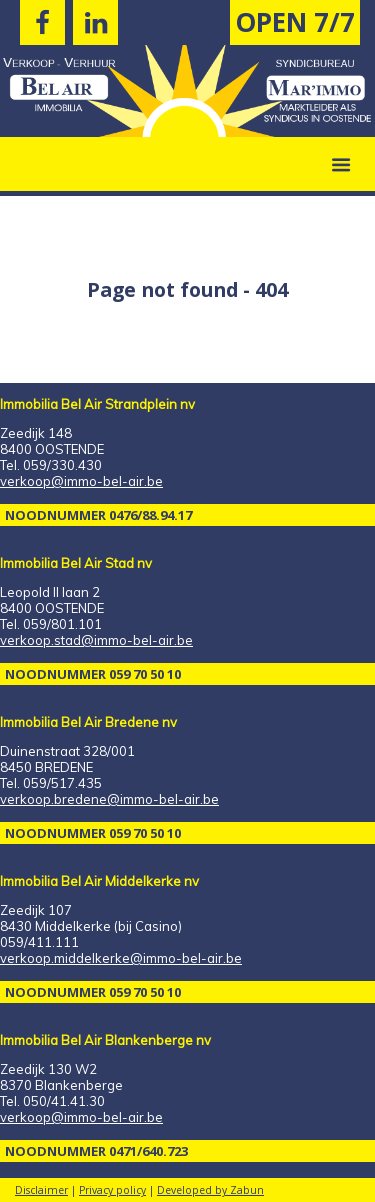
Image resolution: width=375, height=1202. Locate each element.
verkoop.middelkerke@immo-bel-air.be (121, 958)
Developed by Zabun (210, 1190)
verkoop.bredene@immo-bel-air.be (109, 799)
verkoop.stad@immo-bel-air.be (96, 640)
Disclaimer (41, 1190)
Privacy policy (112, 1190)
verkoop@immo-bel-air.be (81, 481)
